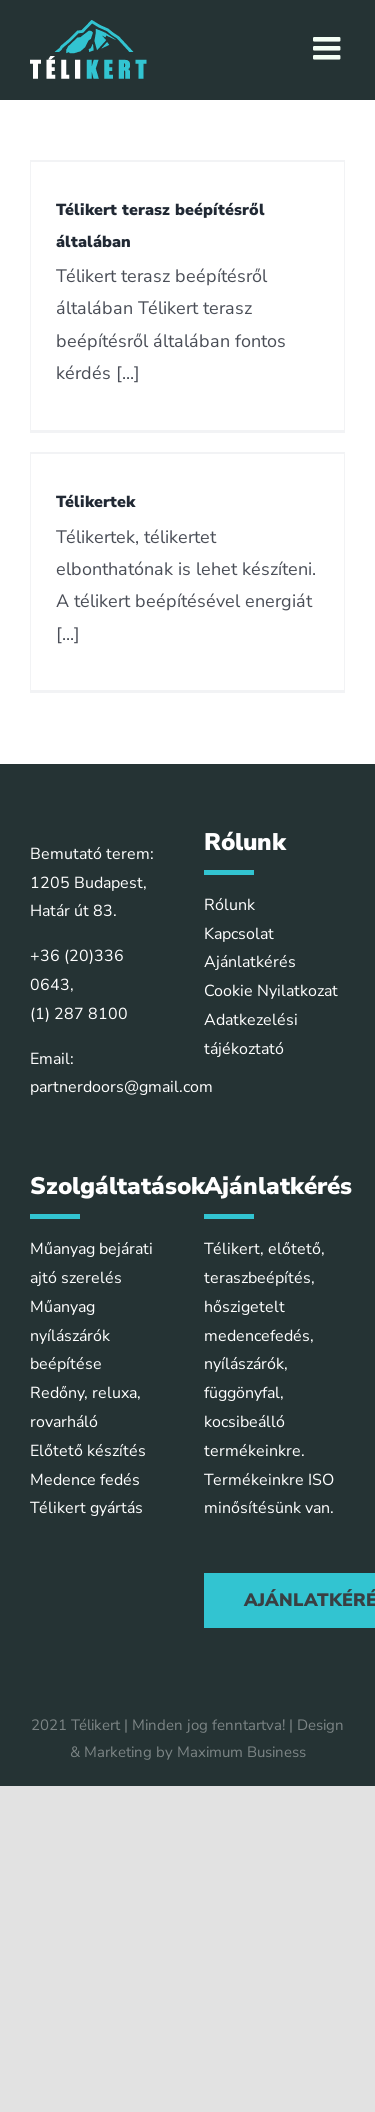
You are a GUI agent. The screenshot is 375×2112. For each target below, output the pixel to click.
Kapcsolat (239, 934)
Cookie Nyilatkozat (271, 991)
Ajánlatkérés (250, 962)
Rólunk (229, 905)
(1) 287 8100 (79, 1014)
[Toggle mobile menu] (329, 48)
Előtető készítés (88, 1451)
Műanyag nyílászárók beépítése (70, 1336)
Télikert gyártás (86, 1508)
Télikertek (95, 502)
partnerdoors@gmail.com (121, 1087)
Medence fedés (85, 1480)
